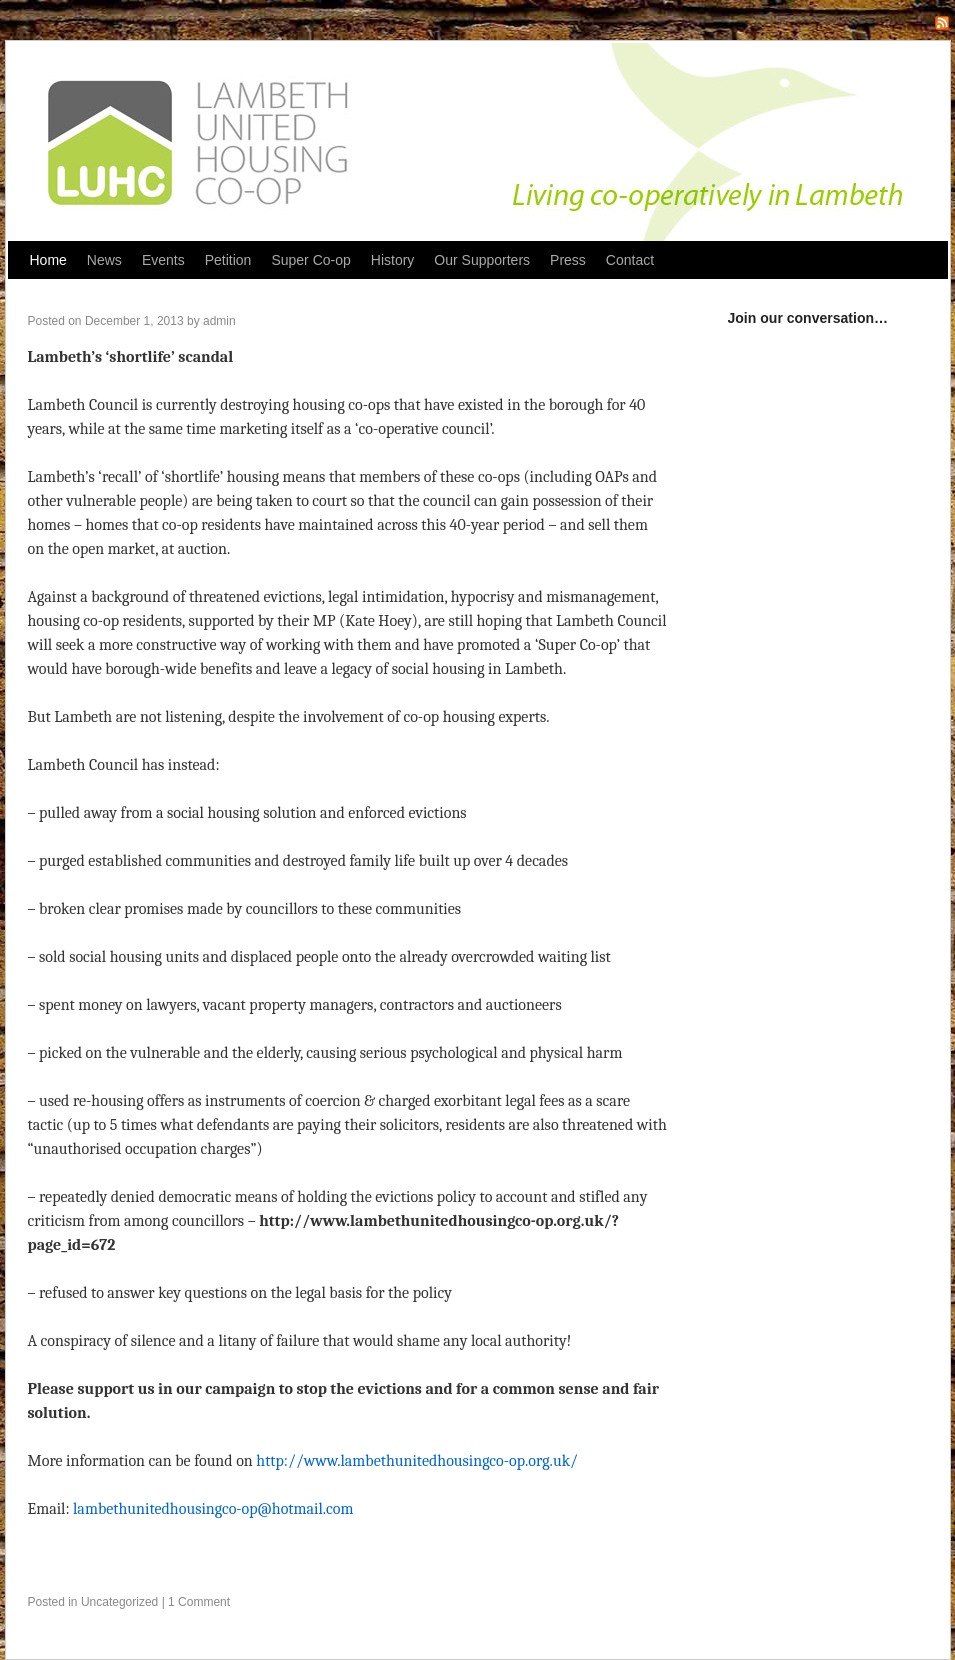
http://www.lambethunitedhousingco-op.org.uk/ (417, 1461)
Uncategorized (119, 1602)
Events (163, 260)
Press (568, 260)
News (104, 260)
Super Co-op (310, 260)
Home (48, 260)
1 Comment (199, 1602)
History (393, 260)
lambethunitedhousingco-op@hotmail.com (213, 1509)
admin (219, 321)
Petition (228, 260)
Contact (630, 260)
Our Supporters (482, 260)
